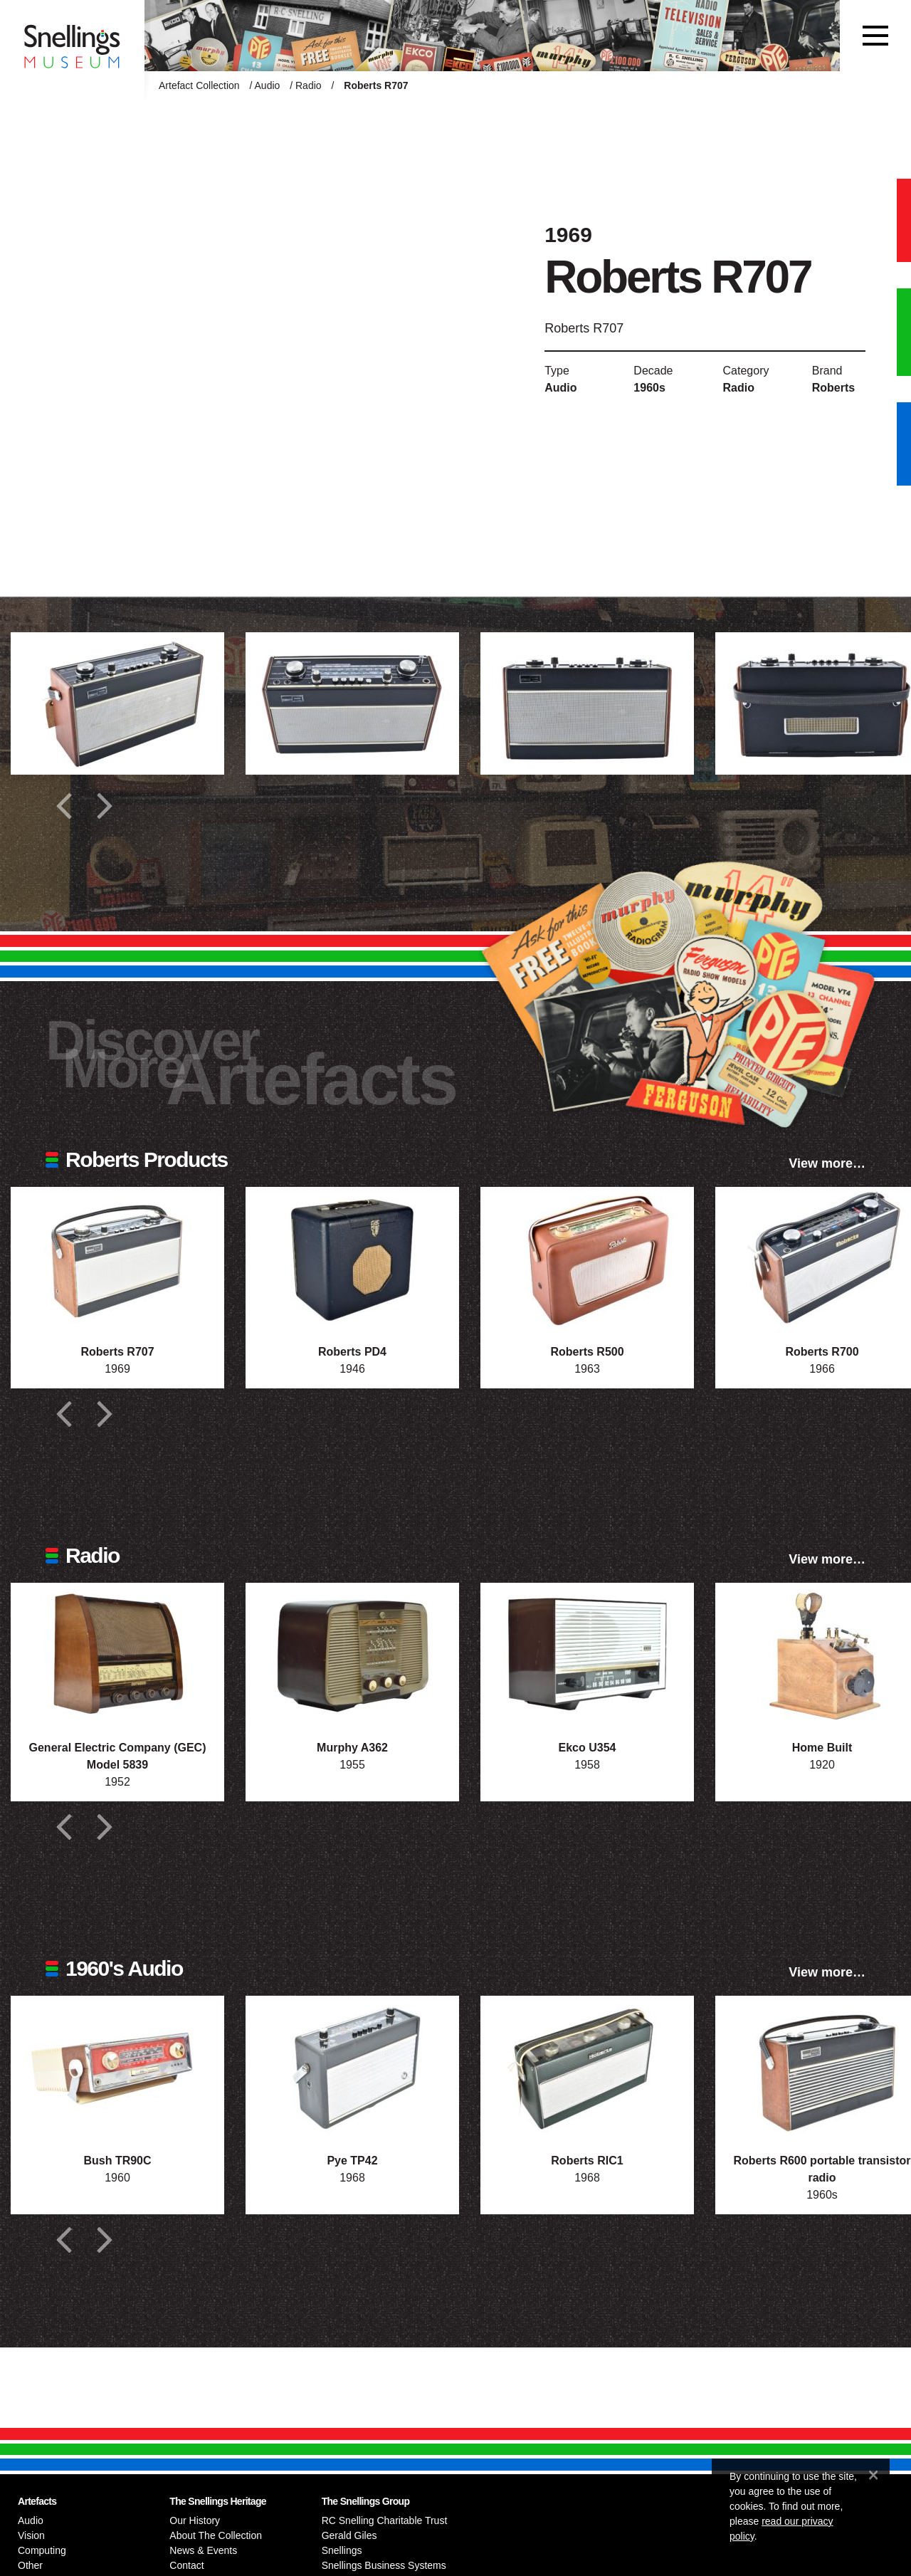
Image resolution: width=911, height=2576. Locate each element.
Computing (42, 2550)
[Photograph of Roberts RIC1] (587, 2067)
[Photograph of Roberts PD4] (352, 1258)
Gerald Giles (349, 2535)
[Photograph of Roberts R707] (117, 1258)
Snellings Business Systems (384, 2565)
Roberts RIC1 (587, 2160)
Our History (194, 2520)
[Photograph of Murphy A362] (352, 1654)
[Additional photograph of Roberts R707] (117, 703)
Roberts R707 (117, 1352)
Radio (308, 85)
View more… (827, 1163)
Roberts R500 (586, 1352)
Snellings (342, 2550)
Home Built (822, 1748)
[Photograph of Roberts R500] (587, 1258)
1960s (649, 388)
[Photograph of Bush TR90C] (117, 2067)
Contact (186, 2565)
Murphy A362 (352, 1748)
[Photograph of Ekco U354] (587, 1654)
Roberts (833, 388)
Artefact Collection (199, 85)
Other (30, 2565)
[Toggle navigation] (875, 35)
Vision (31, 2535)
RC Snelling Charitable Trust (385, 2520)
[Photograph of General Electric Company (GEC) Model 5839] (117, 1654)
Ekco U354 (587, 1748)
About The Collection (215, 2535)
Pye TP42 (352, 2160)
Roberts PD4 (352, 1352)
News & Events (203, 2550)
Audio (267, 85)
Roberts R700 (821, 1352)
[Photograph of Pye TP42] (352, 2067)
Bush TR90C (117, 2160)
